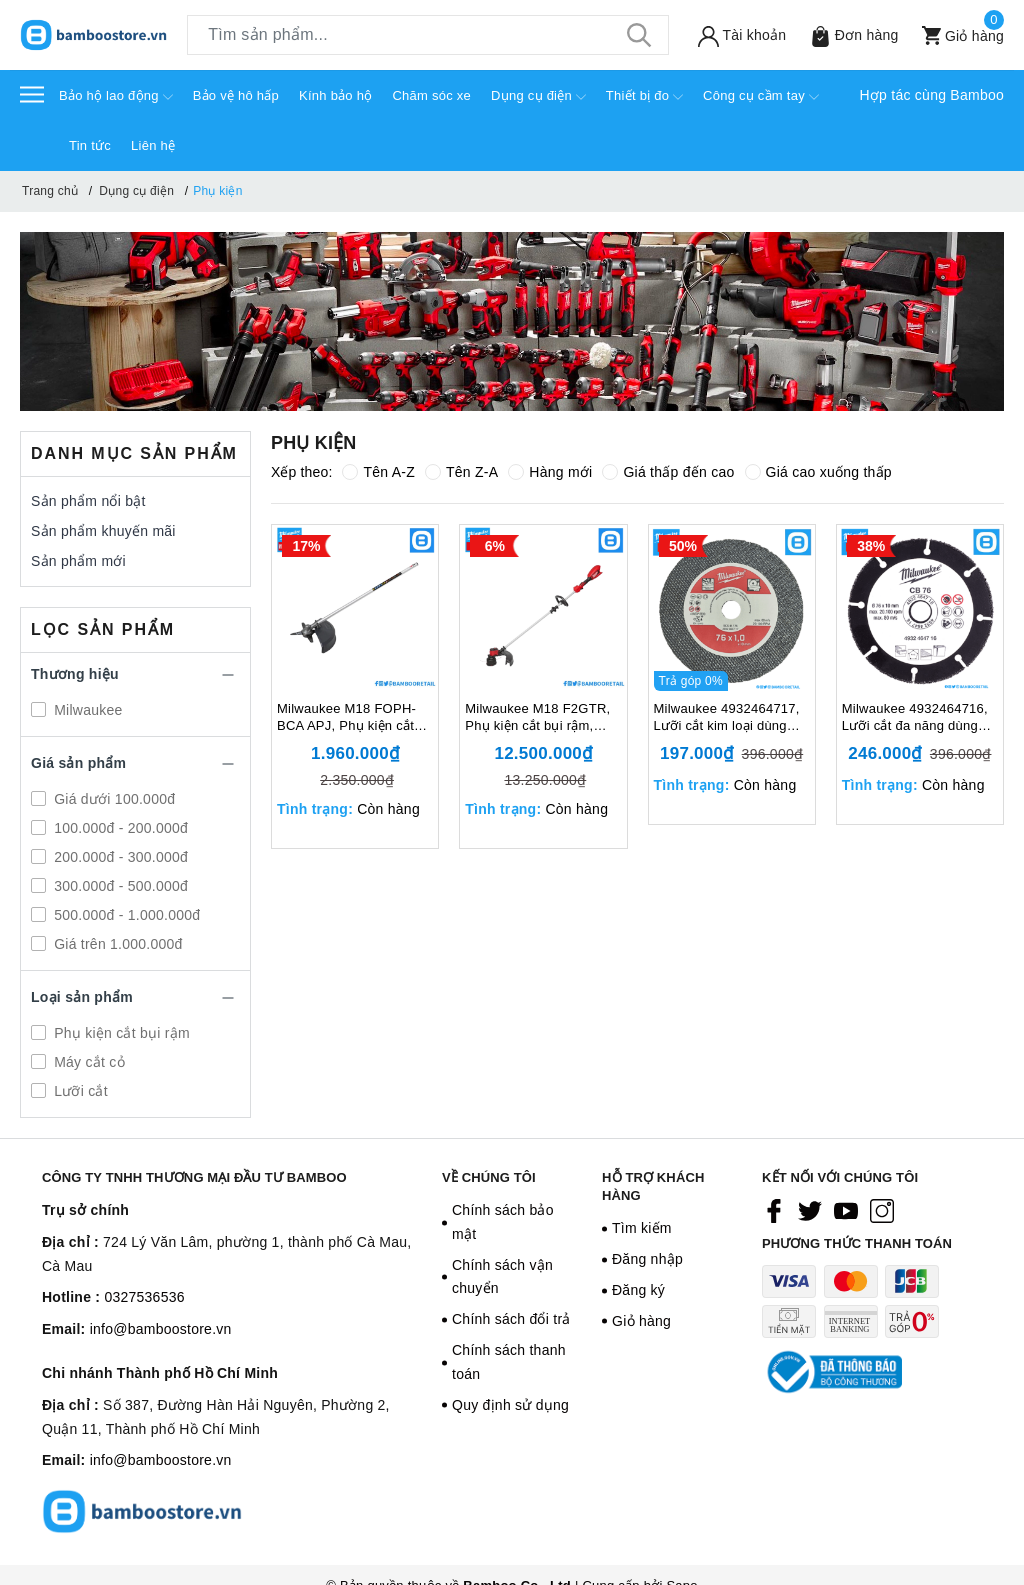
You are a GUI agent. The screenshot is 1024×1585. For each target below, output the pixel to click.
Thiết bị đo (644, 97)
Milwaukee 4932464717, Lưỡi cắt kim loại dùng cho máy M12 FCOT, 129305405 (727, 718)
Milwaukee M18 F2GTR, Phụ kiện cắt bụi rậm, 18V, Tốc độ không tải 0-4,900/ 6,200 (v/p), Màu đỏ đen (539, 718)
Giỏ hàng (641, 1321)
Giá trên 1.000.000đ (116, 944)
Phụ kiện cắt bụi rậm (120, 1033)
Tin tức (90, 145)
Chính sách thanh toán (509, 1362)
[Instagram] (882, 1211)
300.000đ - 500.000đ (119, 886)
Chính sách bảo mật (503, 1222)
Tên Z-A (461, 472)
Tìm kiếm (642, 1228)
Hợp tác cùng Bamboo (932, 95)
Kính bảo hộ (335, 95)
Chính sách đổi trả (511, 1319)
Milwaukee (86, 710)
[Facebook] (774, 1211)
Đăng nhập (647, 1259)
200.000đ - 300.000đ (119, 857)
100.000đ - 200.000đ (119, 828)
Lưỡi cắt (79, 1091)
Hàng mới (550, 472)
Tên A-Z (378, 472)
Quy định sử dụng (510, 1405)
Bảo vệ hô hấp (236, 95)
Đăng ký (638, 1290)
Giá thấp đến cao (668, 472)
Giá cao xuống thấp (818, 472)
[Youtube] (846, 1211)
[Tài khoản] (737, 35)
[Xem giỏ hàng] (959, 35)
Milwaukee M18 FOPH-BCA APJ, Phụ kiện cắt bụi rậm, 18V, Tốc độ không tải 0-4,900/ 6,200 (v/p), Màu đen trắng (350, 718)
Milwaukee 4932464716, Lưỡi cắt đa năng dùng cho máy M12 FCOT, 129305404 (915, 718)
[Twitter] (810, 1211)
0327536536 (144, 1297)
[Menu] (32, 93)
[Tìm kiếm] (639, 35)
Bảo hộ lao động (116, 97)
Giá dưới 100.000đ (112, 799)
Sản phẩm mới (78, 561)
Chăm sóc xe (431, 95)
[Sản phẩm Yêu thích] (849, 35)
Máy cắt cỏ (87, 1062)
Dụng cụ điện (538, 97)
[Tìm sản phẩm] (428, 35)
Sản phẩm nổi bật (88, 501)
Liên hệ (153, 145)
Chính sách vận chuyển (502, 1277)
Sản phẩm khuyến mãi (103, 531)
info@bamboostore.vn (161, 1329)
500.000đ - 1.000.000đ (125, 915)
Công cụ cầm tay (761, 97)
